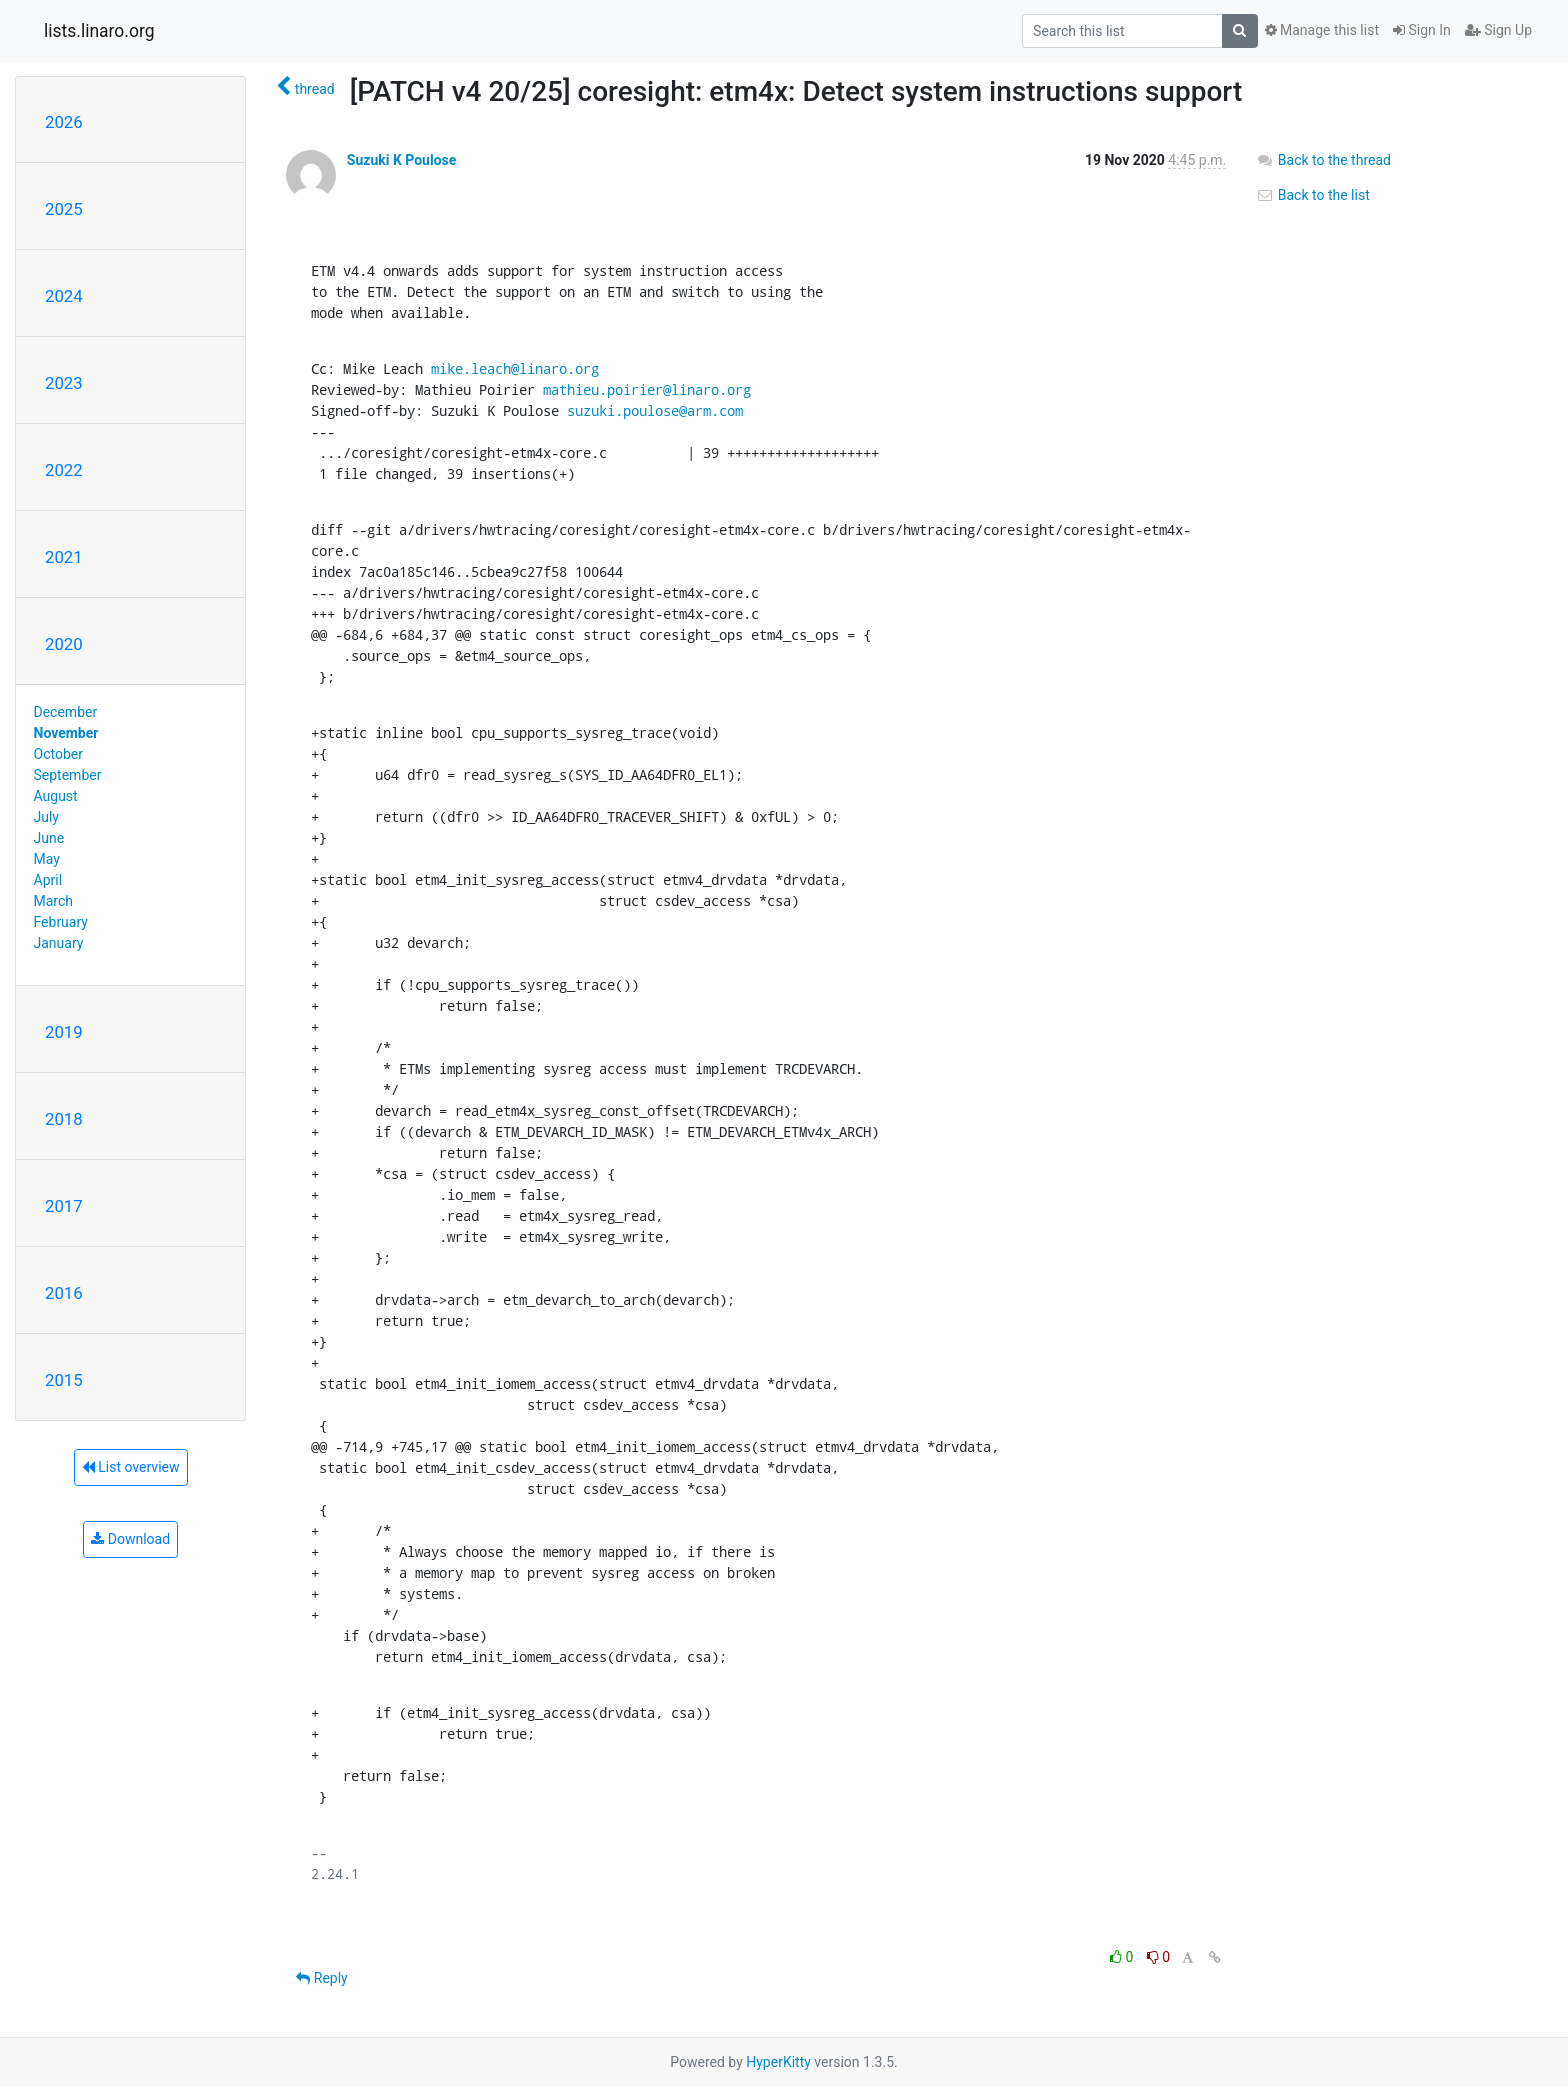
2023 (64, 383)
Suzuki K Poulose (402, 160)
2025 (64, 209)
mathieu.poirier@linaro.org (647, 389)
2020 (64, 644)
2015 (64, 1380)
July (46, 817)
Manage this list (1322, 30)
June (49, 838)
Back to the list (1312, 195)
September (68, 775)
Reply (321, 1978)
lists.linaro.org (99, 31)
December (66, 712)
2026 (64, 122)
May (47, 859)
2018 (64, 1119)
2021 (64, 557)
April (48, 880)
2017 (64, 1206)
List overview (131, 1467)
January (59, 943)
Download (130, 1539)
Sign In (1422, 30)
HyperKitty (778, 2062)
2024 (64, 296)
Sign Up (1498, 30)
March (54, 901)
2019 (64, 1032)
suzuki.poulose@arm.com (655, 410)
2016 (64, 1293)
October (58, 754)
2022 (64, 470)
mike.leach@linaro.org (515, 368)
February (61, 922)
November (66, 733)
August (56, 796)
